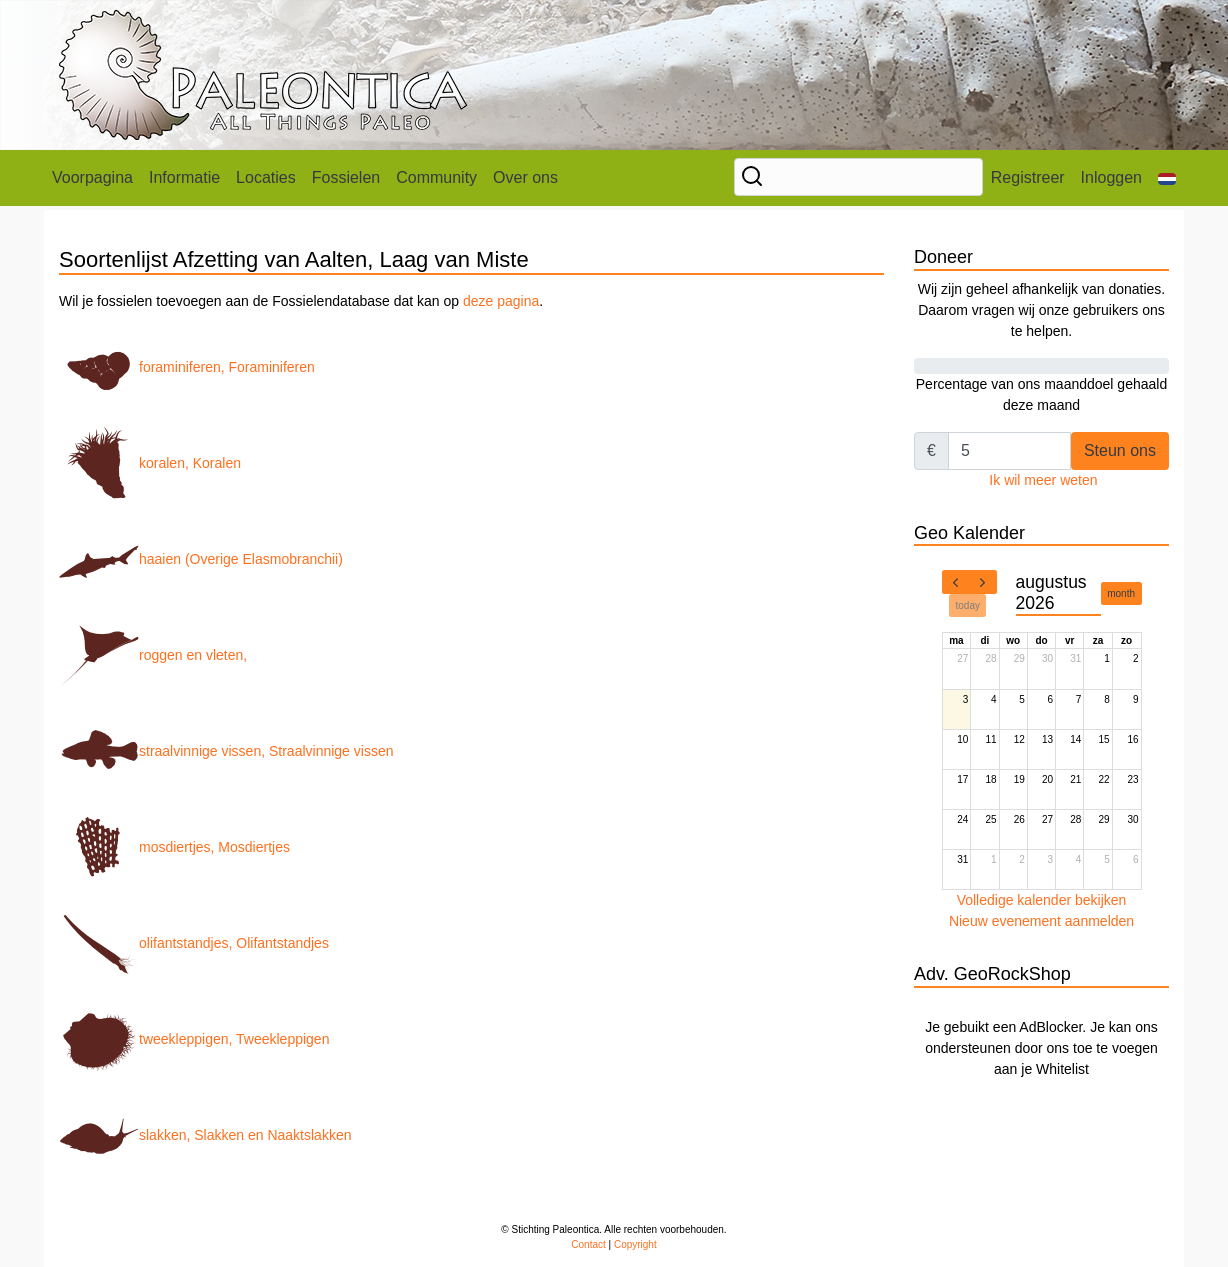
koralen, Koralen (150, 463)
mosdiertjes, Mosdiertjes (174, 847)
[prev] (956, 582)
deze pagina (501, 301)
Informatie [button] (184, 177)
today (968, 605)
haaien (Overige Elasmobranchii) (201, 559)
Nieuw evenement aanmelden (1041, 921)
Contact (588, 1244)
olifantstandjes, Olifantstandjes (194, 943)
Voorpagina (92, 177)
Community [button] (436, 177)
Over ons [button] (525, 177)
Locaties (266, 177)
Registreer (1028, 177)
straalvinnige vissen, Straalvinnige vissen (226, 751)
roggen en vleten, (153, 655)
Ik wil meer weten (1043, 480)
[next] (983, 582)
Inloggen (1111, 177)
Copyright (635, 1244)
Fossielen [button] (346, 177)
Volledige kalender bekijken (1042, 900)
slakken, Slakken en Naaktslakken (205, 1135)
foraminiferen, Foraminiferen (187, 367)
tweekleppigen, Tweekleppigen (194, 1039)
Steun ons (1120, 450)
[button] (1167, 178)
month (1121, 593)
